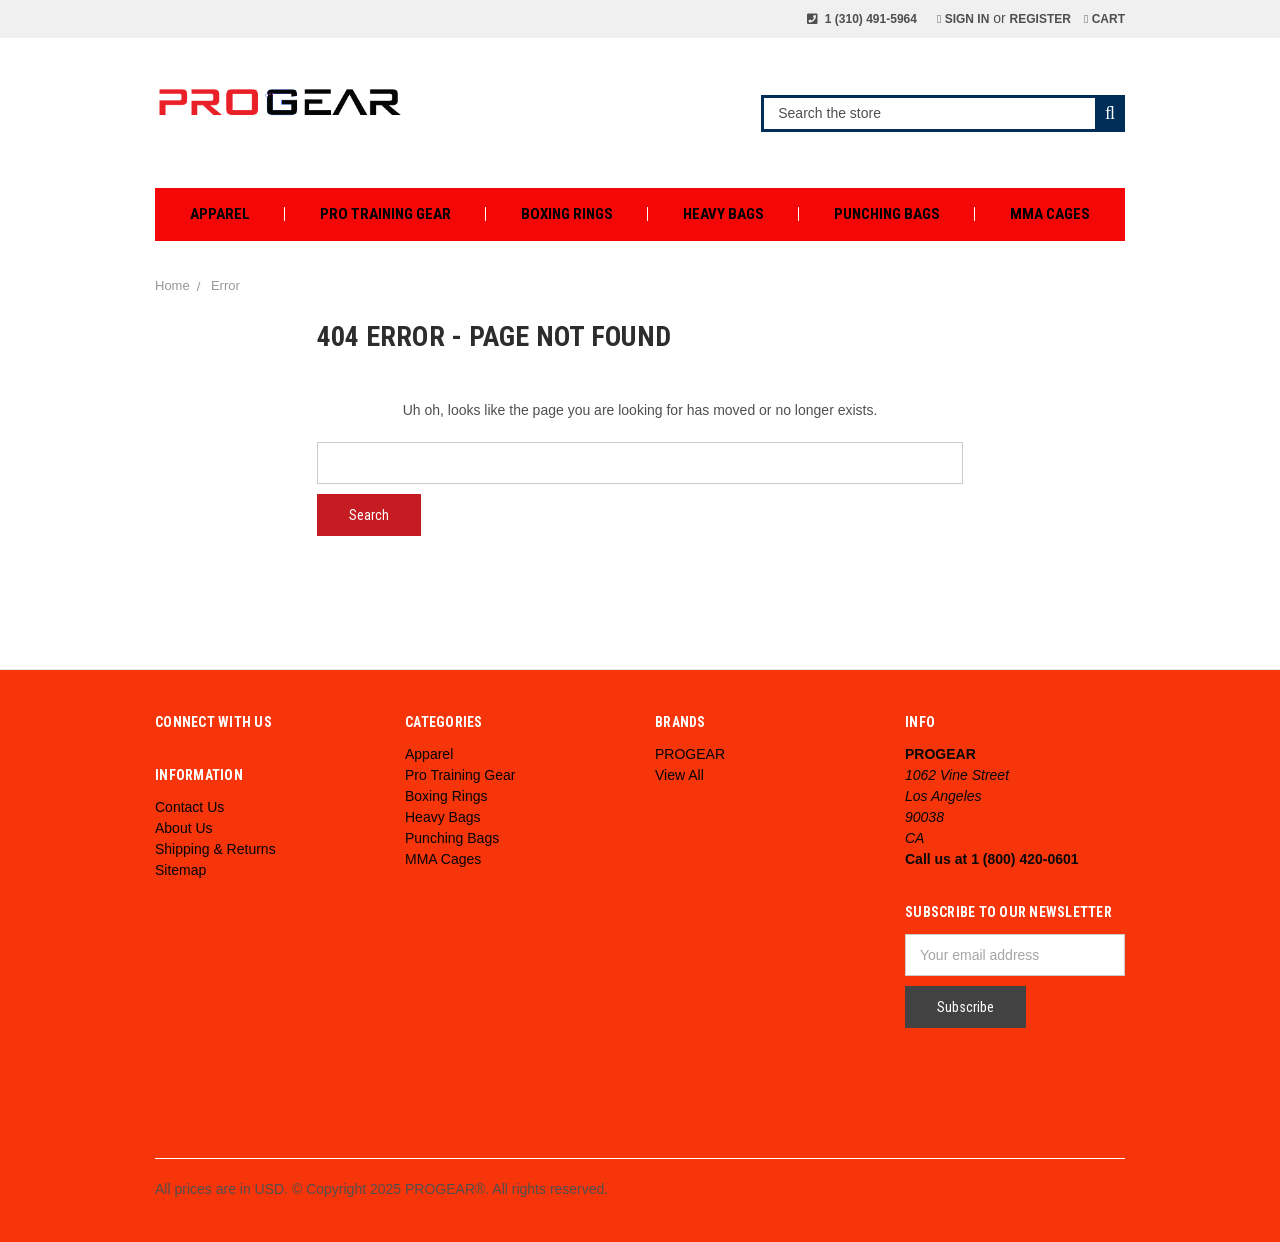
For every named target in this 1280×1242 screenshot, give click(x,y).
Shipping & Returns (215, 849)
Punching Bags (887, 214)
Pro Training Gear (385, 214)
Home (172, 285)
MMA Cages (1050, 214)
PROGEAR (690, 754)
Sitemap (180, 870)
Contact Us (189, 807)
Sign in (963, 19)
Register (1040, 19)
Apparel (220, 214)
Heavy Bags (723, 214)
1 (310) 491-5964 (862, 19)
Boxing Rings (567, 214)
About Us (184, 828)
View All (679, 775)
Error (225, 285)
